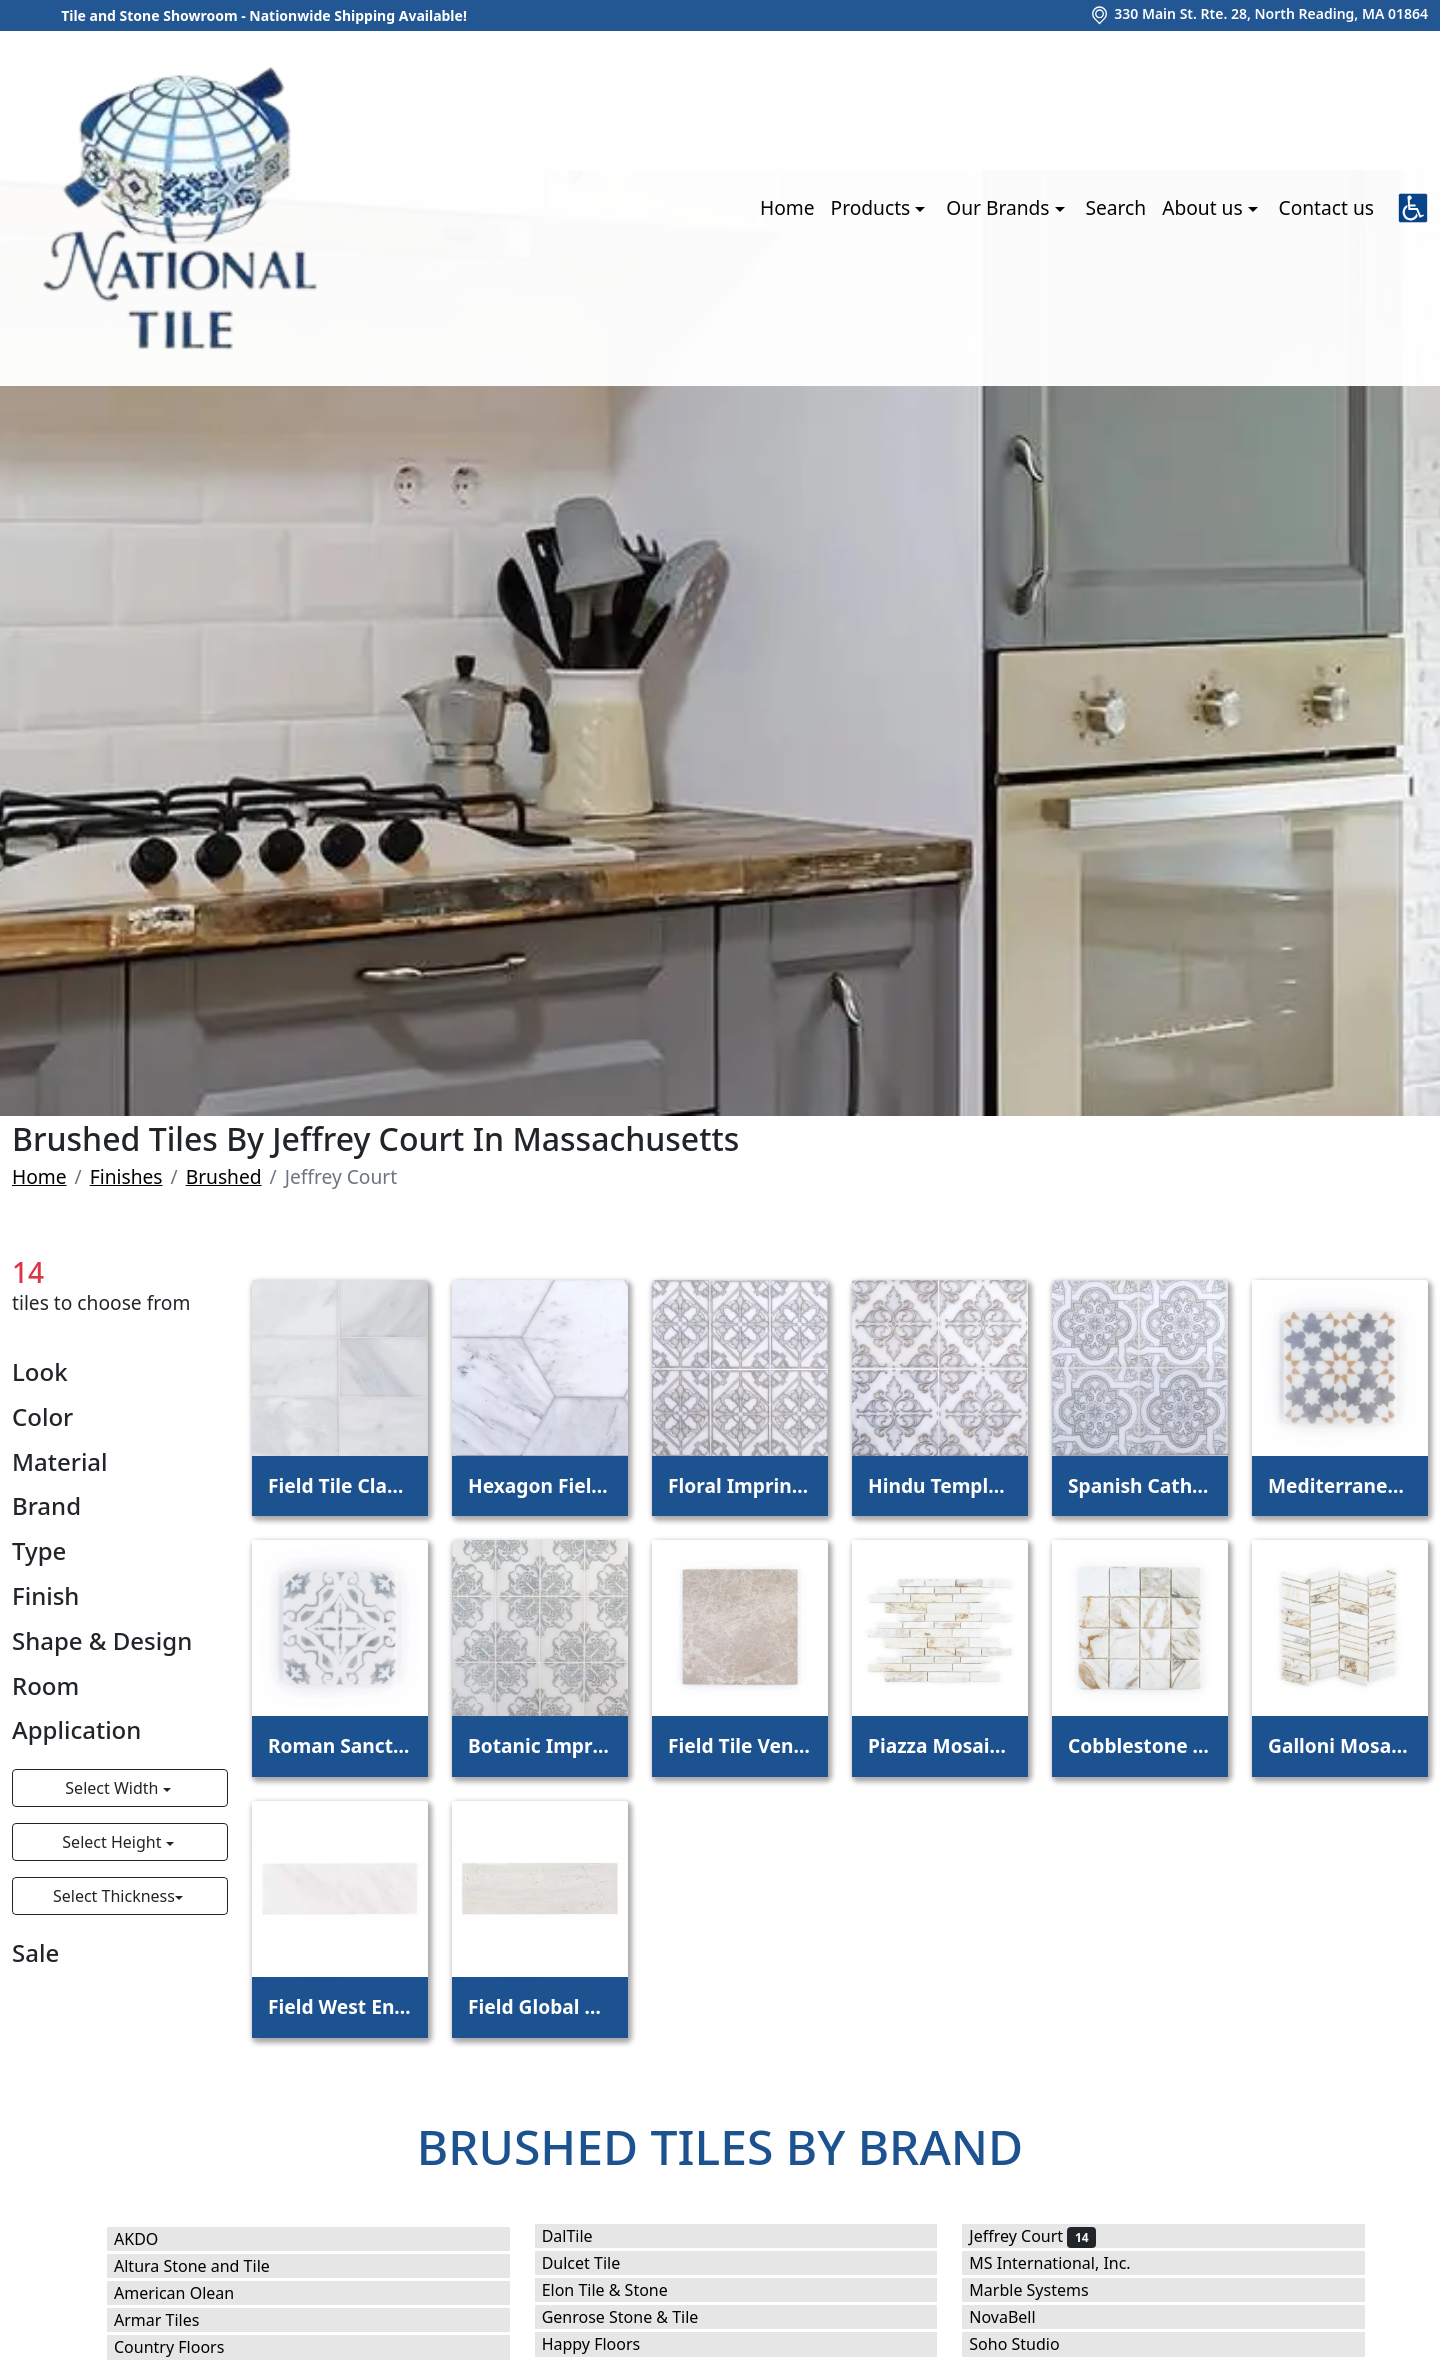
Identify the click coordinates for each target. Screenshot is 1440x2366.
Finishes (126, 1176)
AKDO (153, 2239)
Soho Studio (1027, 2344)
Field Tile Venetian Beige (740, 1745)
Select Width (113, 1788)
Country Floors (182, 2347)
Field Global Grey (540, 2006)
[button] (1413, 208)
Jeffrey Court (1032, 2236)
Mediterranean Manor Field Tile (1340, 1485)
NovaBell (1015, 2317)
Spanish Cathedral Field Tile (1140, 1485)
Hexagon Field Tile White (540, 1485)
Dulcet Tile (598, 2263)
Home (787, 207)
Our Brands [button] (1000, 207)
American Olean (187, 2293)
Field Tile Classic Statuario (340, 1485)
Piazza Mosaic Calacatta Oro (940, 1745)
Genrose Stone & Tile (637, 2317)
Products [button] (873, 207)
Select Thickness (114, 1896)
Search (1115, 207)
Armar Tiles (170, 2320)
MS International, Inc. (1063, 2263)
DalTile (580, 2236)
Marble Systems (1045, 2290)
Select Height (113, 1842)
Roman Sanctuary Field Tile (340, 1745)
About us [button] (1204, 207)
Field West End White (340, 2006)
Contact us (1326, 207)
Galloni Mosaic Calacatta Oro (1340, 1745)
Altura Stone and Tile (205, 2266)
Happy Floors (604, 2344)
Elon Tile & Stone (618, 2290)
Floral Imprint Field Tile (740, 1485)
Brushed (224, 1176)
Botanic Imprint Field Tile (540, 1745)
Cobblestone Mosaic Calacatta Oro (1140, 1745)
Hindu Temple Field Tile (940, 1485)
